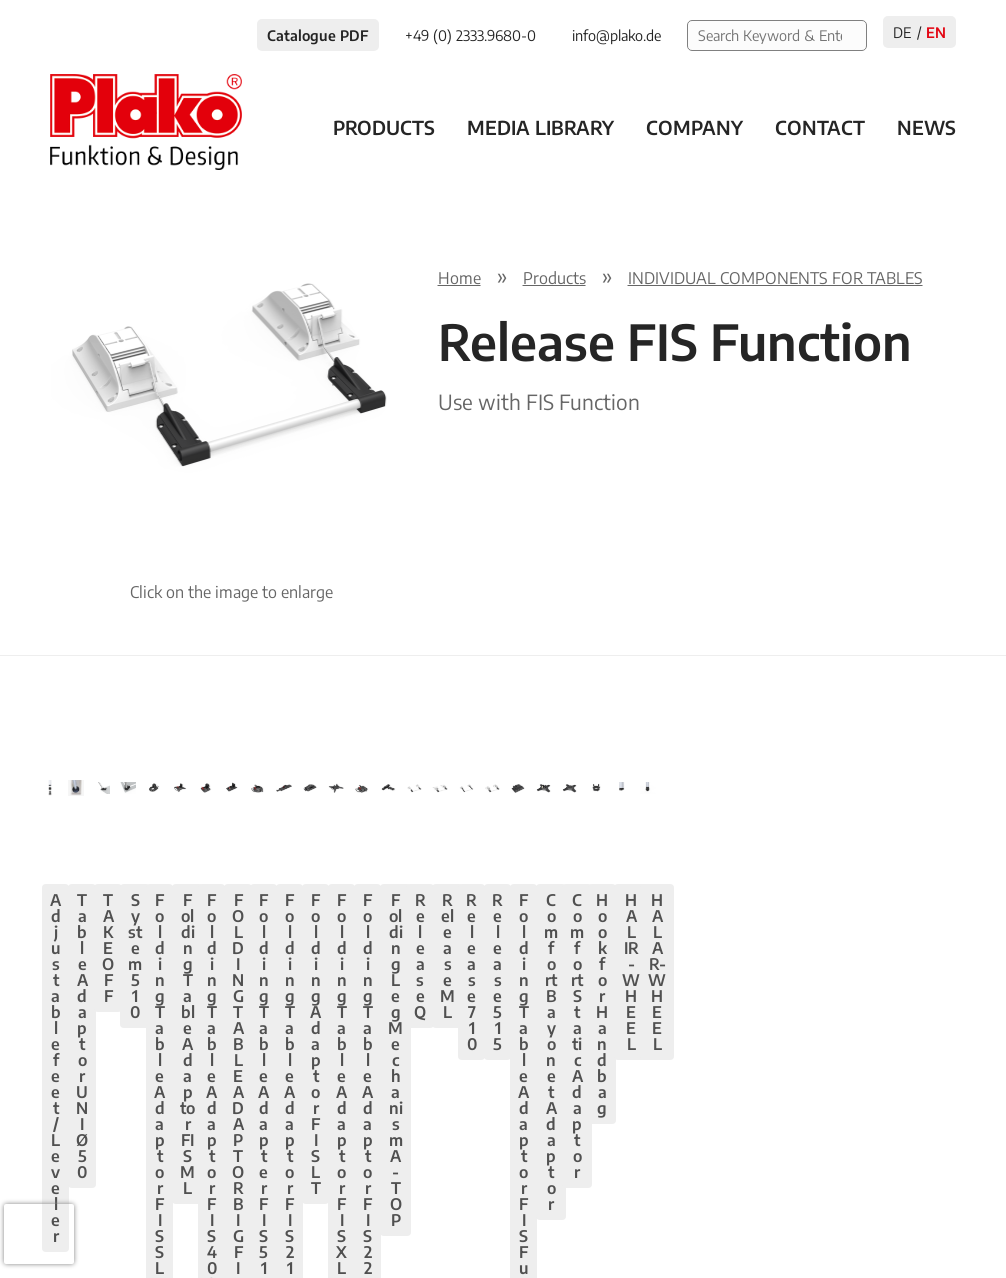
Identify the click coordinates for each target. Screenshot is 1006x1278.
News (926, 127)
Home (459, 278)
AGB (854, 1212)
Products (384, 127)
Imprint (780, 1212)
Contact (820, 127)
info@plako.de (356, 1212)
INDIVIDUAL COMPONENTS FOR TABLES (775, 278)
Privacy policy (674, 1212)
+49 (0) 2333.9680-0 (200, 1212)
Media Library (540, 127)
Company (694, 127)
